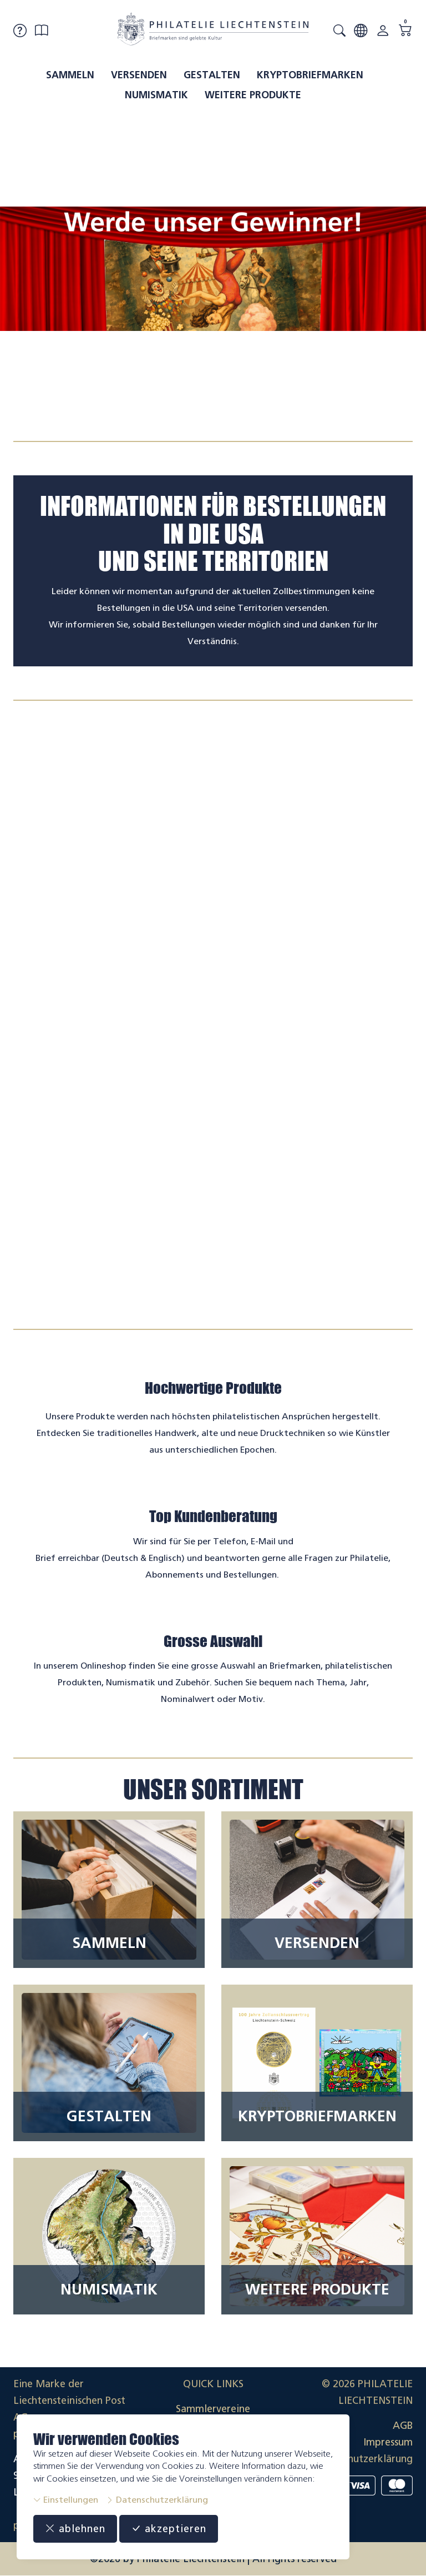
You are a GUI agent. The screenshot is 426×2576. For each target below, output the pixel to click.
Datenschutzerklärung (157, 2499)
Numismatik (156, 95)
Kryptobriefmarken (310, 75)
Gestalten (212, 75)
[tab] (203, 416)
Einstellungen (65, 2499)
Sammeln (70, 75)
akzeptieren (168, 2529)
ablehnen (75, 2529)
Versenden (139, 75)
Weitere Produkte (253, 95)
